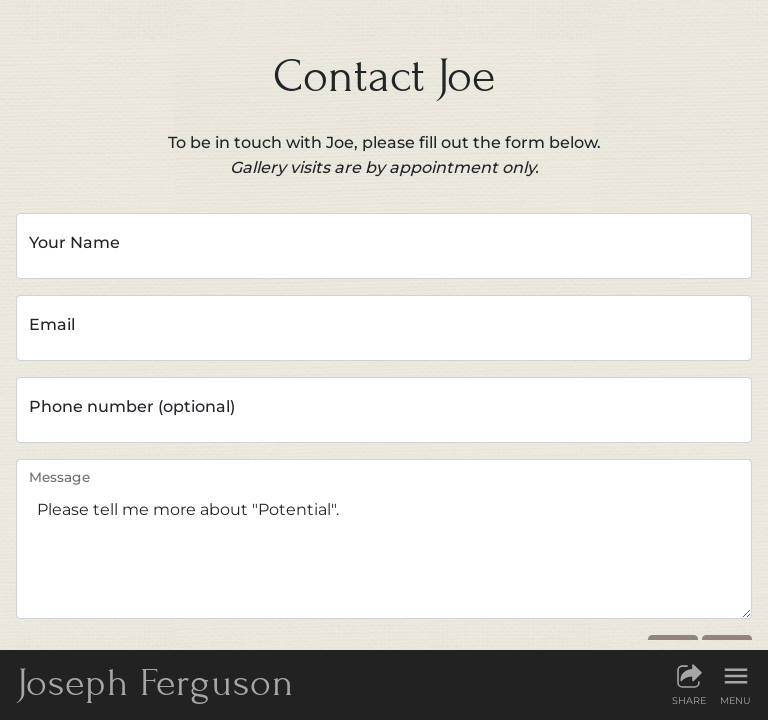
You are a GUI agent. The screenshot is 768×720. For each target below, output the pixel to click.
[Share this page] (689, 684)
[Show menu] (735, 684)
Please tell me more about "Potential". (384, 539)
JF (155, 682)
